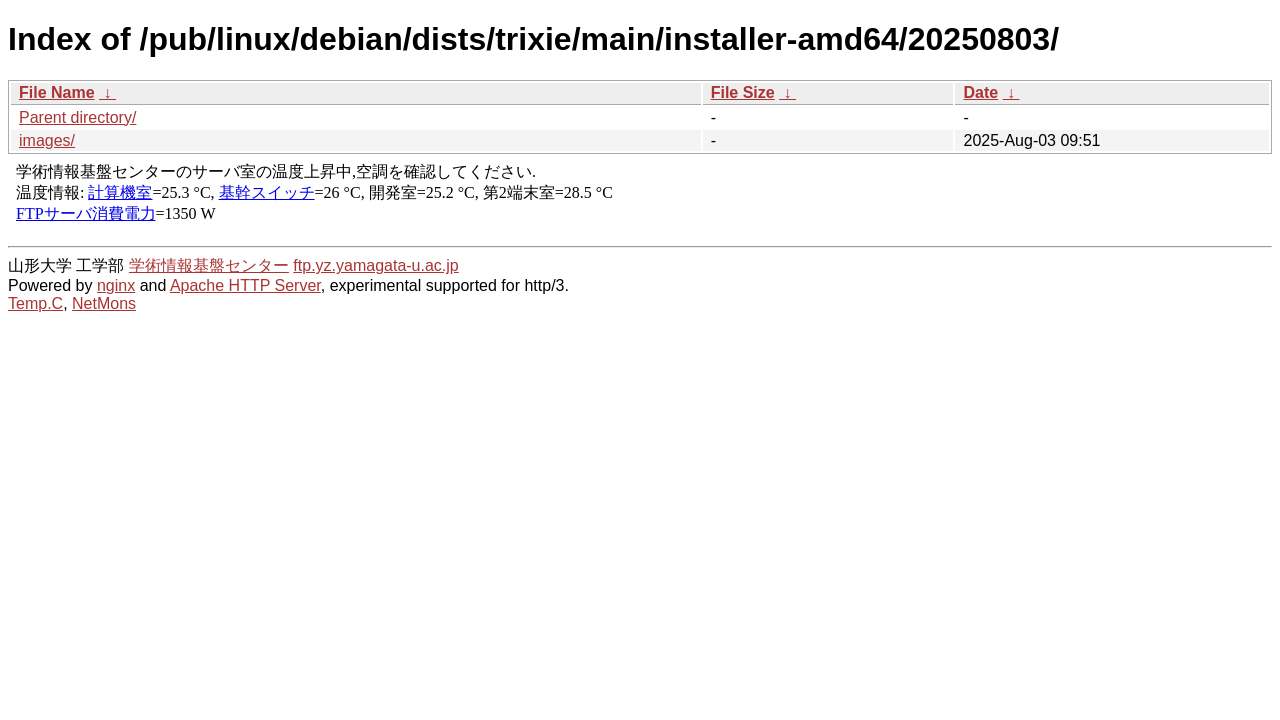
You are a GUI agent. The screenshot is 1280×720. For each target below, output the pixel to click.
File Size (743, 92)
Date (980, 92)
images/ (47, 140)
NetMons (104, 303)
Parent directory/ (77, 117)
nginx (116, 285)
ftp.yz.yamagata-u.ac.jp (375, 265)
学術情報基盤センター (209, 265)
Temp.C (35, 303)
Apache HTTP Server (245, 285)
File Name (57, 92)
